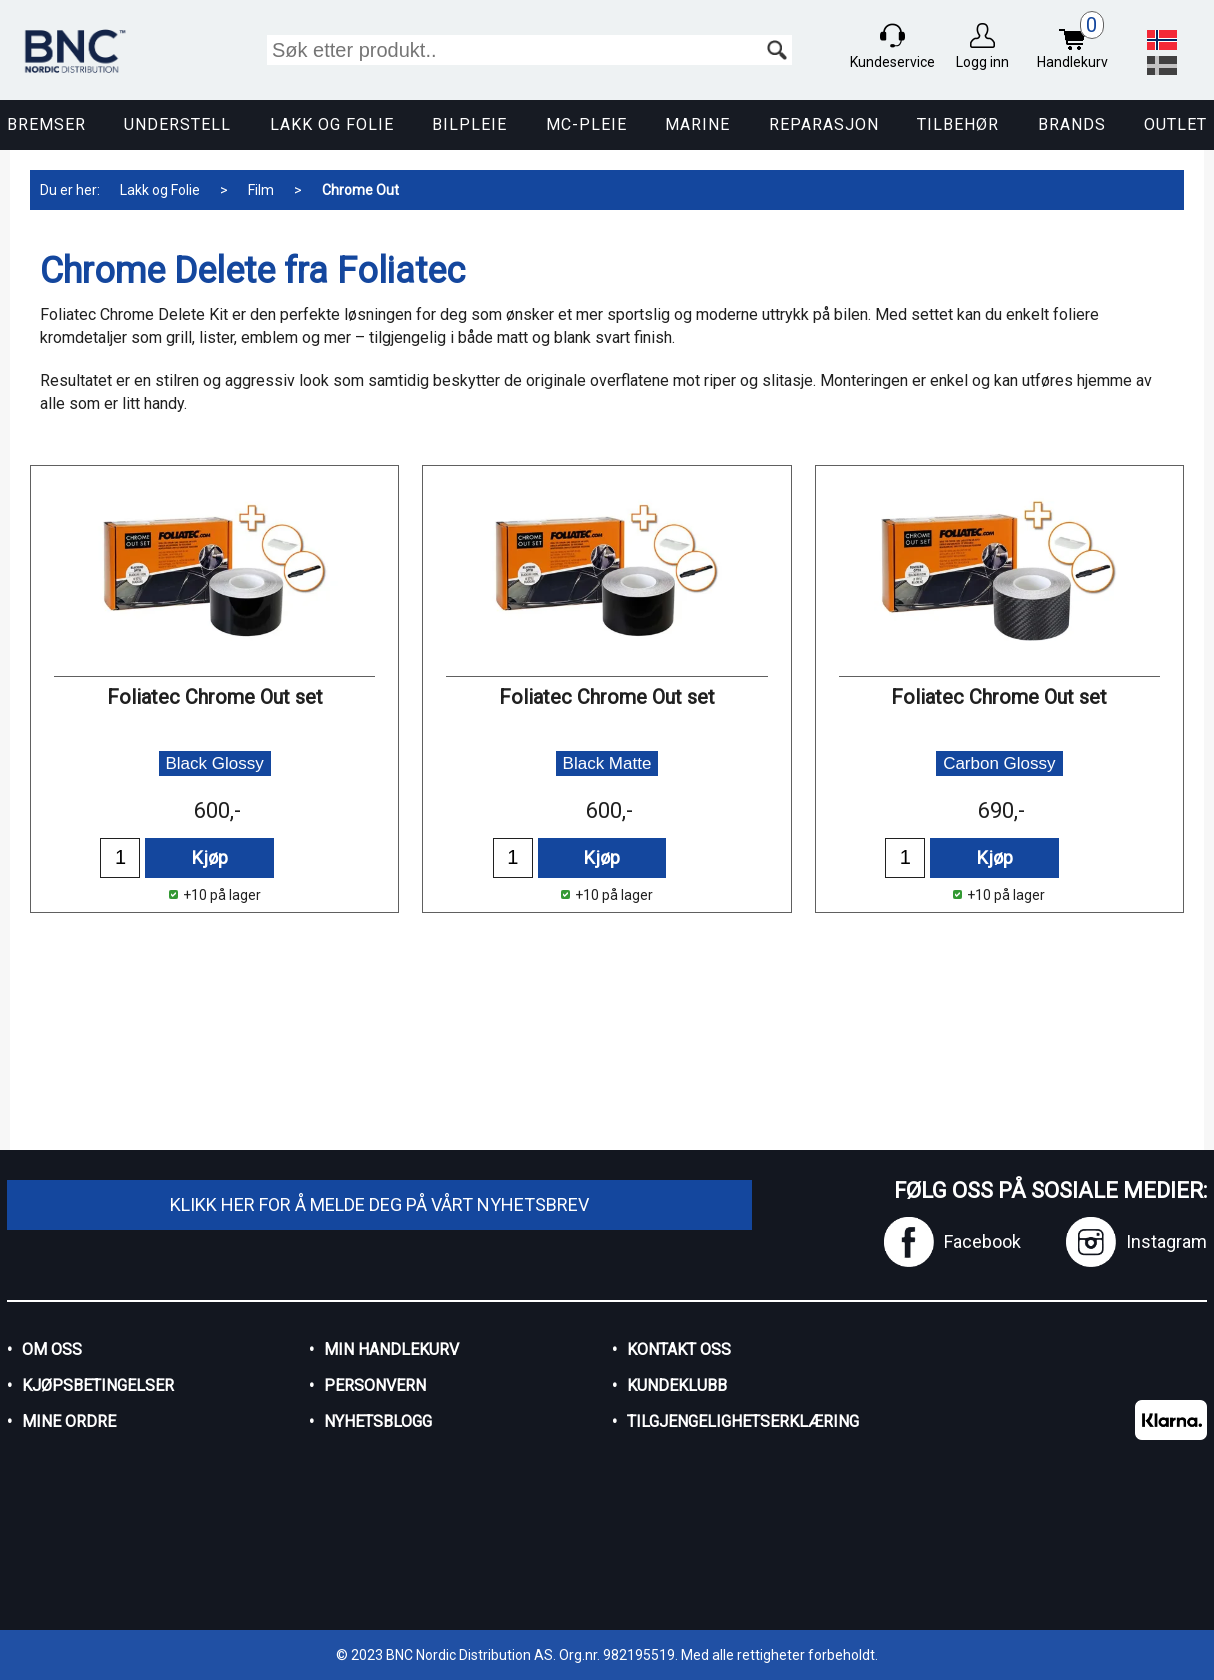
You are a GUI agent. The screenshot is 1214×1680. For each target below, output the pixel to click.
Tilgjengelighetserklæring (743, 1421)
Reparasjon (824, 124)
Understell (177, 124)
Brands (1072, 124)
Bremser (46, 124)
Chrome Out (360, 190)
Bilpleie (469, 124)
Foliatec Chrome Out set (215, 697)
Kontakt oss (679, 1349)
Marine (697, 124)
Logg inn (982, 62)
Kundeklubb (677, 1385)
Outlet (1175, 124)
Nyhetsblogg (378, 1421)
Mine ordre (69, 1421)
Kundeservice (892, 62)
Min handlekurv (391, 1349)
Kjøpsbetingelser (98, 1385)
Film (261, 190)
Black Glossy (215, 763)
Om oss (52, 1349)
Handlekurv (1077, 42)
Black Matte (607, 763)
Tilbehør (958, 124)
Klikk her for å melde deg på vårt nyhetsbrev (379, 1204)
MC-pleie (586, 124)
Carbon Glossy (999, 763)
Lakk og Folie (332, 124)
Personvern (375, 1385)
